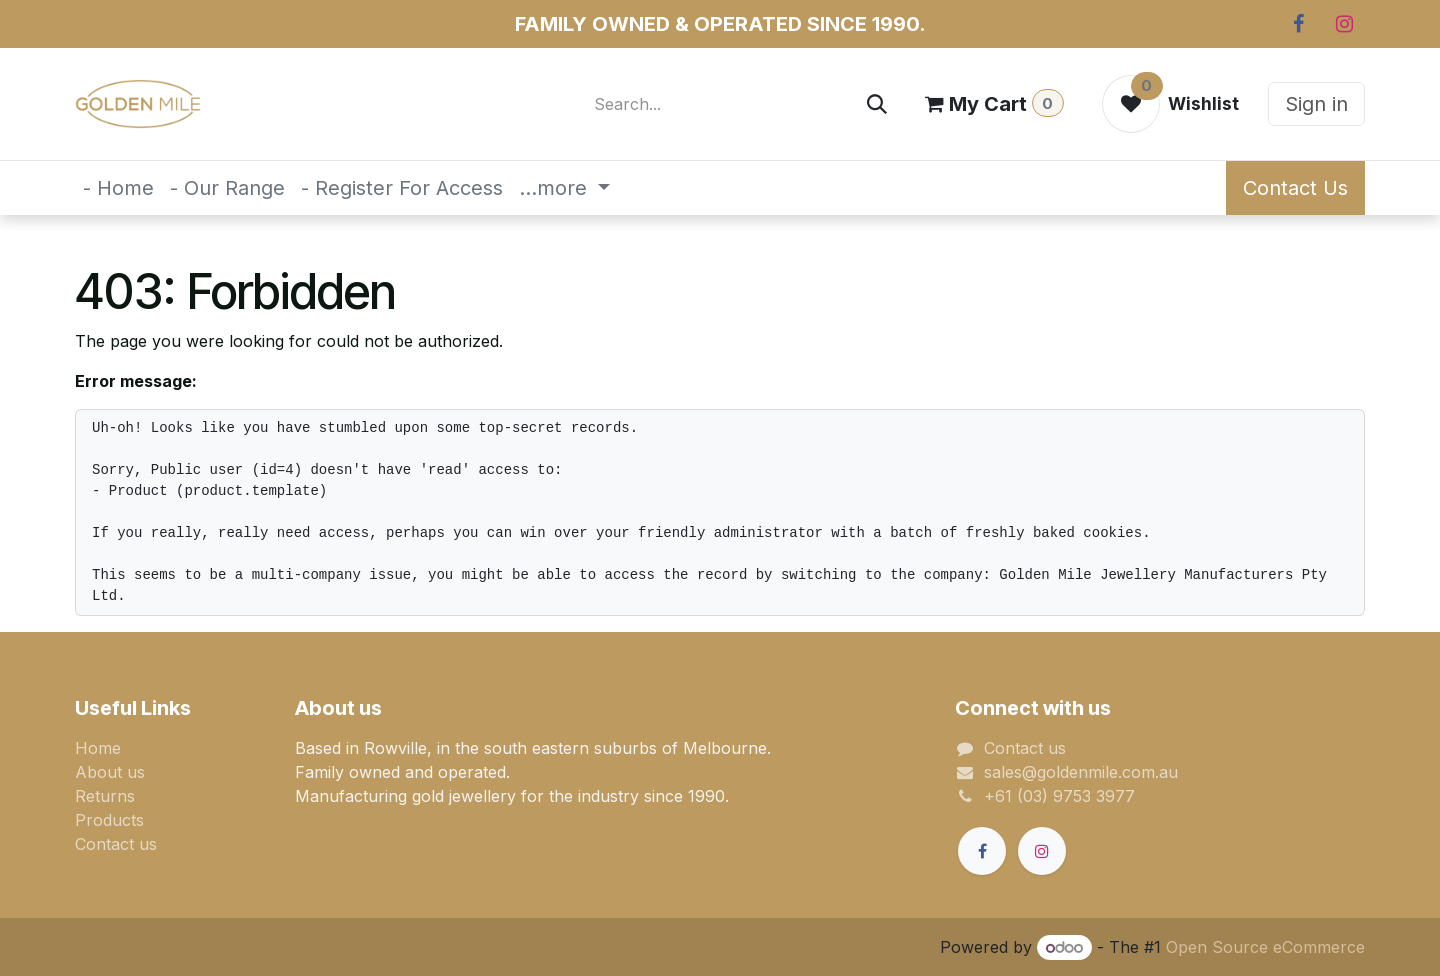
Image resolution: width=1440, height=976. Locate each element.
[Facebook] (1298, 24)
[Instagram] (1344, 24)
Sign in (1316, 104)
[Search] (877, 104)
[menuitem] (118, 188)
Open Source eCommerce (1265, 947)
